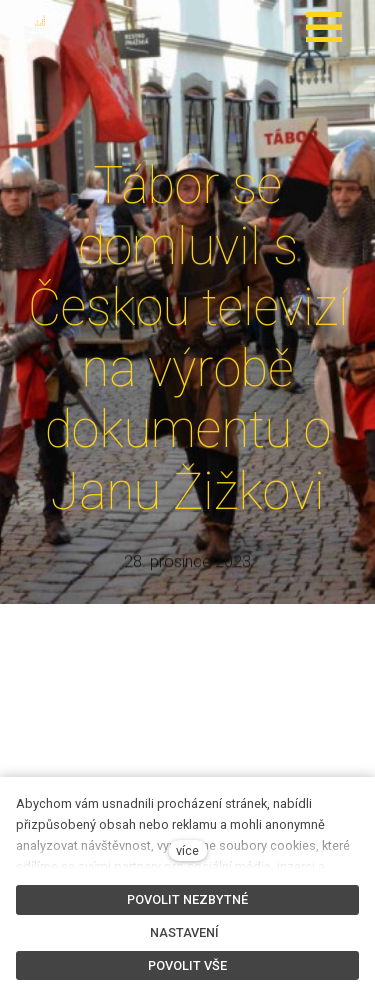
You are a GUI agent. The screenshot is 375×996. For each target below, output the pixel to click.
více (187, 850)
